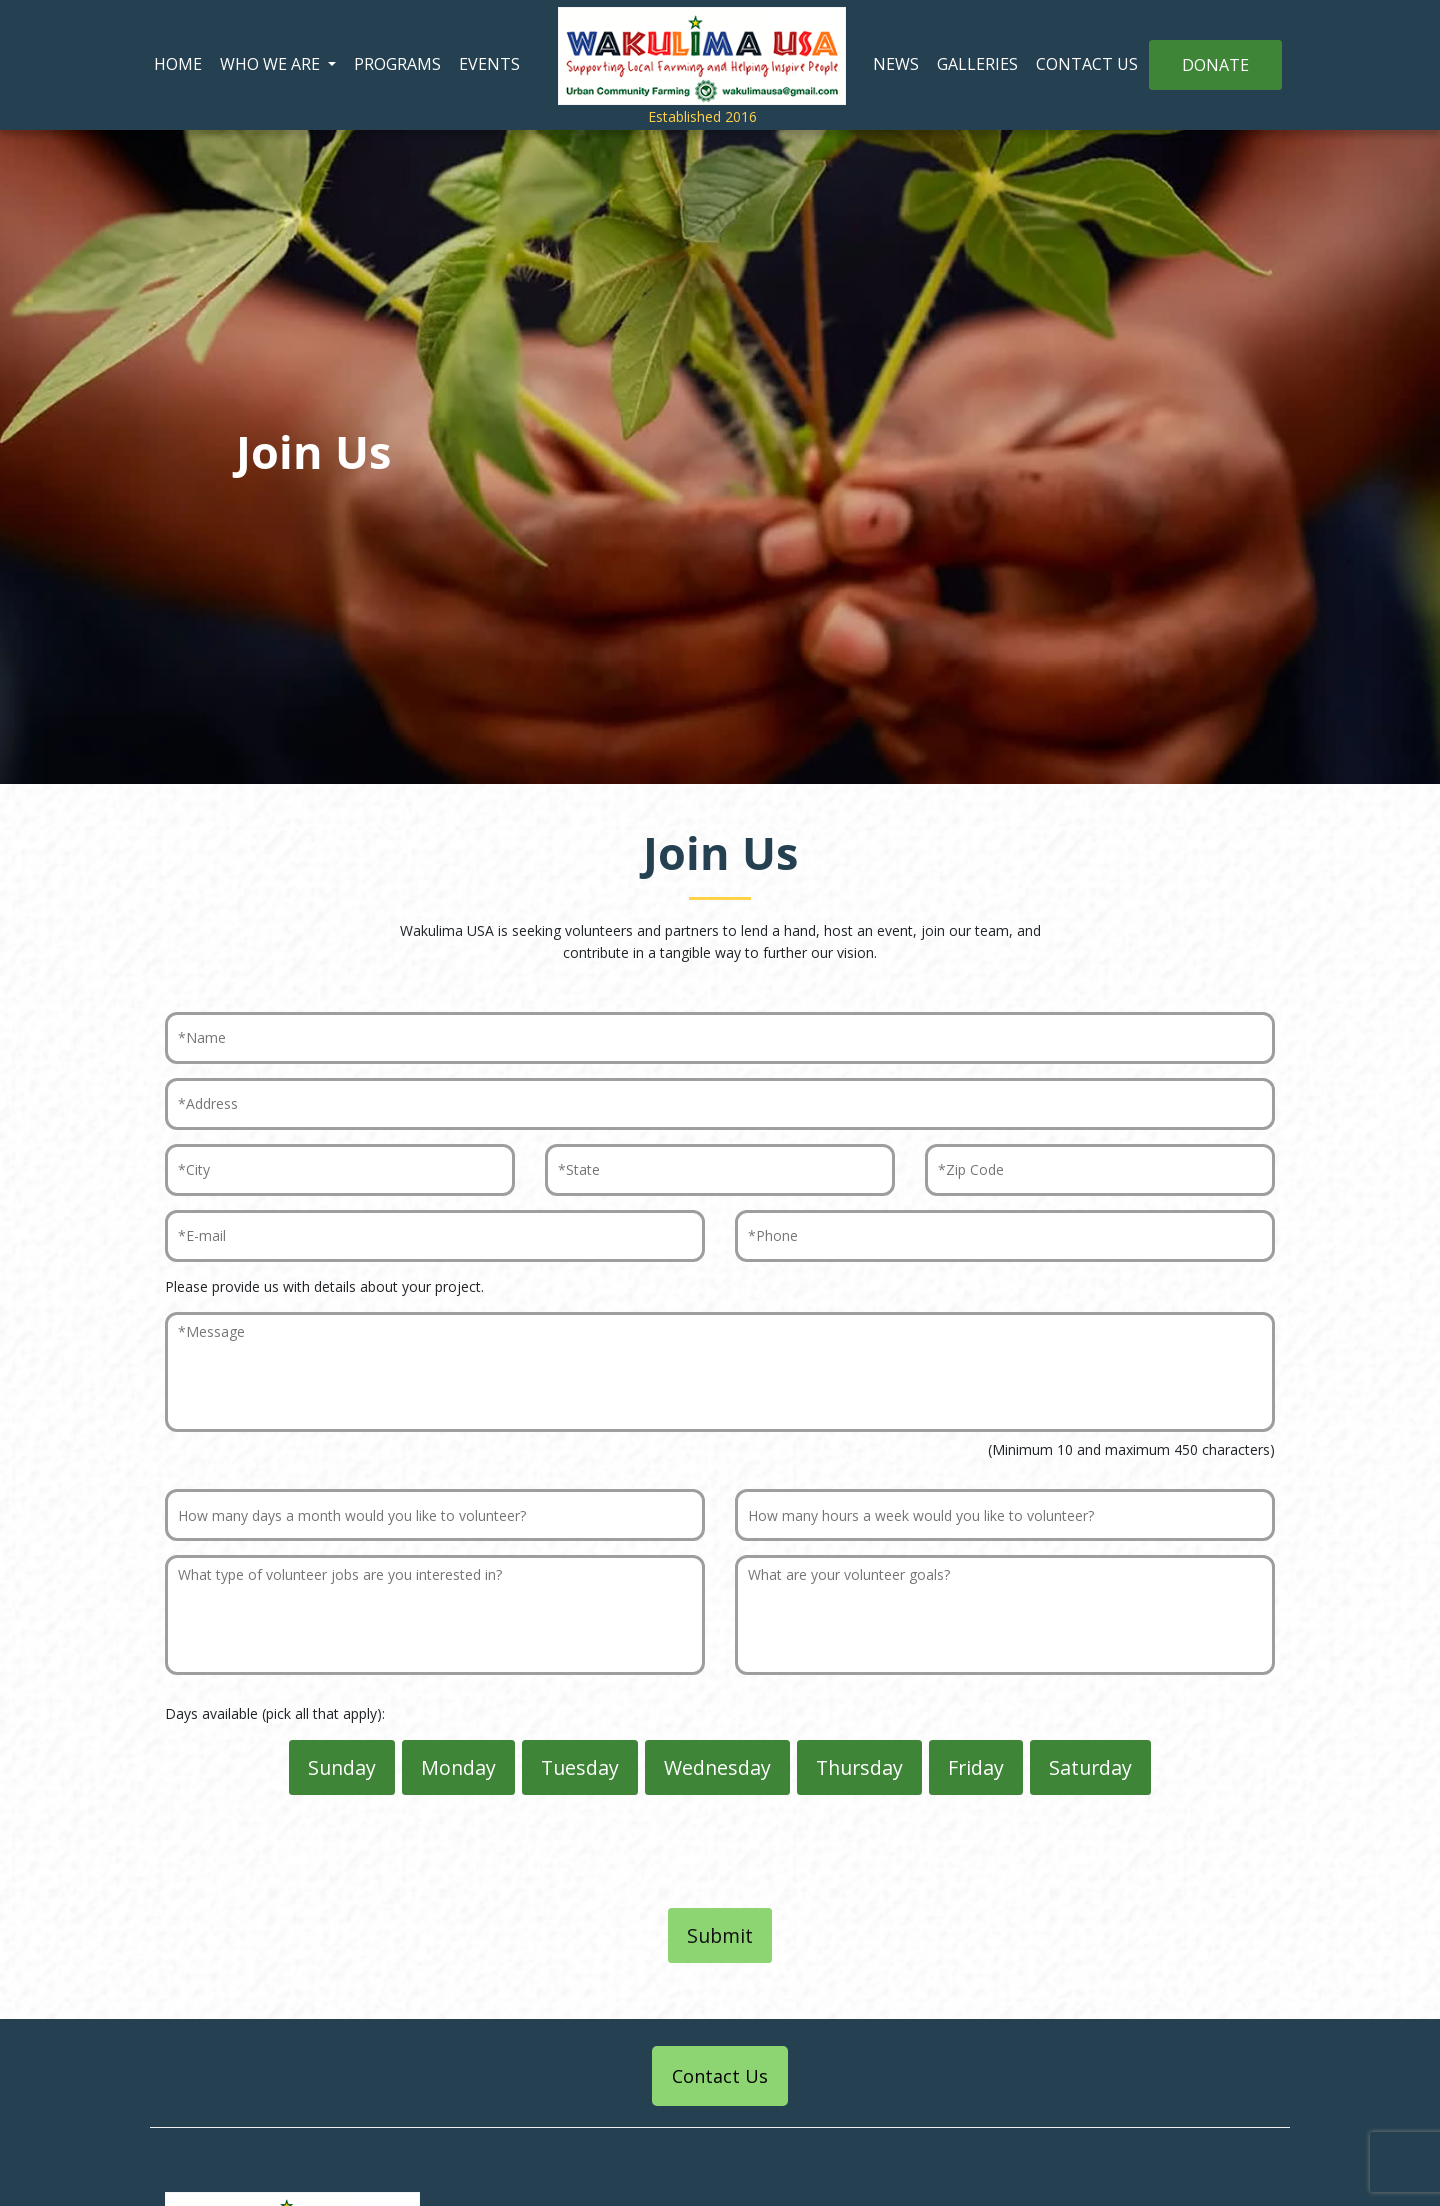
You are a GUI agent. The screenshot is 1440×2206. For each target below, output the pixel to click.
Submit (720, 1935)
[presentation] (720, 1855)
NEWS (896, 64)
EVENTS (489, 64)
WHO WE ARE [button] (272, 64)
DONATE (1215, 65)
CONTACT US (1087, 64)
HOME (178, 64)
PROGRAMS (397, 64)
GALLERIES (977, 64)
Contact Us (720, 2076)
